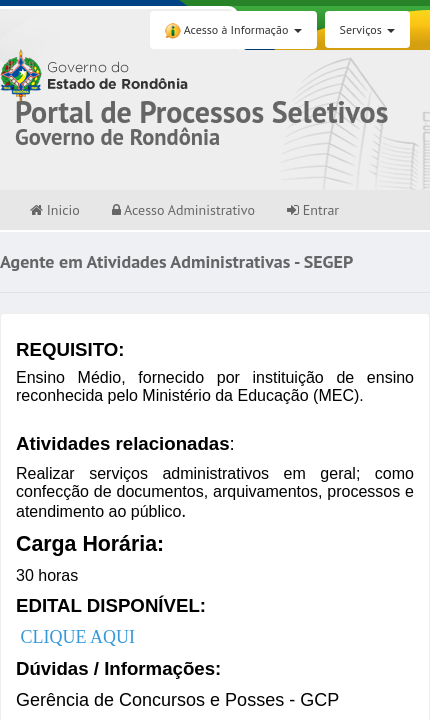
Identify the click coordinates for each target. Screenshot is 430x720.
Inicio (55, 210)
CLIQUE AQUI (78, 637)
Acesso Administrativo (183, 210)
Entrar (313, 210)
